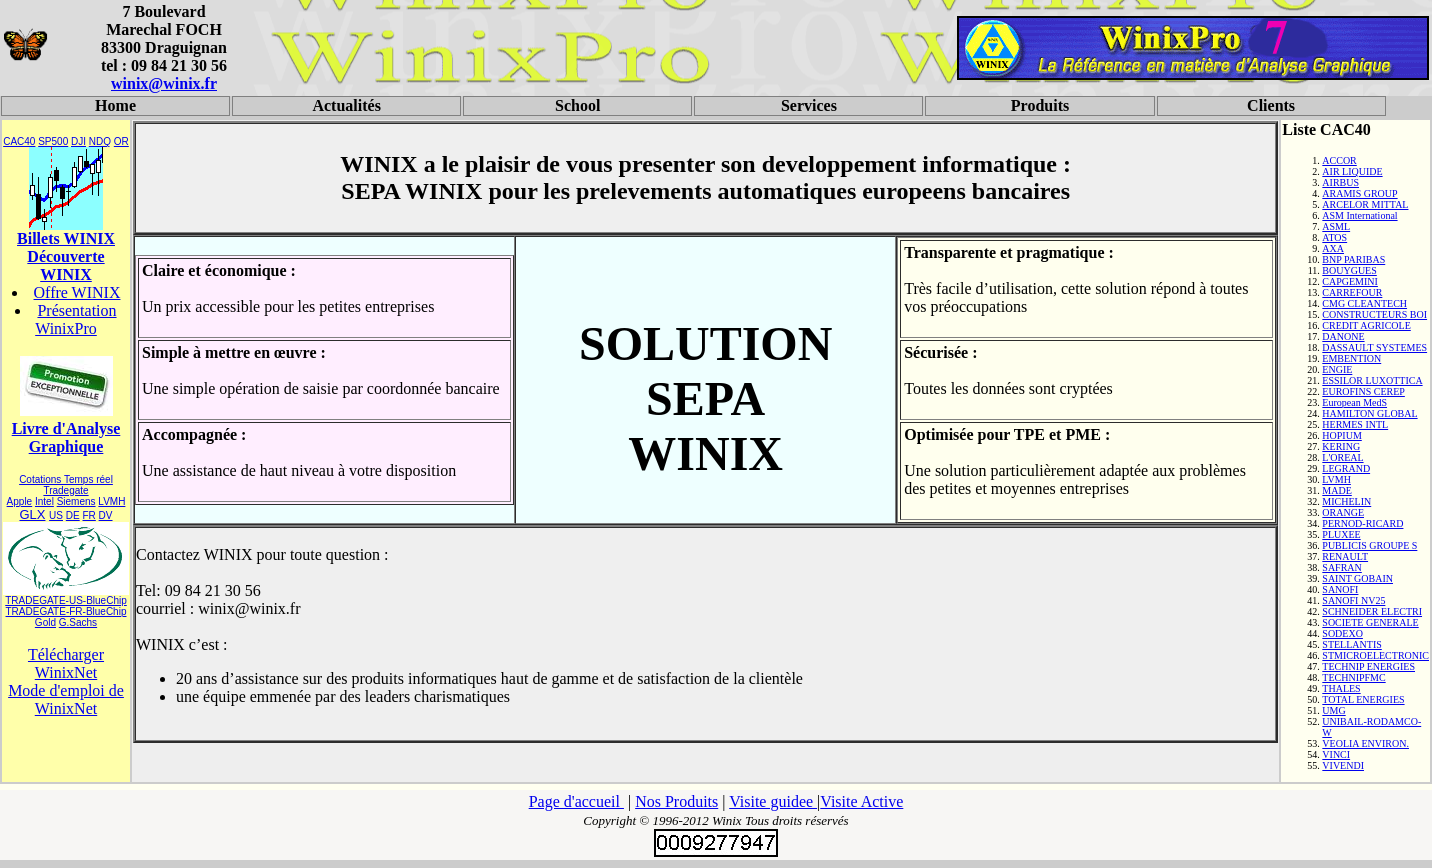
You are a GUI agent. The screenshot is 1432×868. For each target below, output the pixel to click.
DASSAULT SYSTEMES (1374, 347)
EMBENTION (1351, 358)
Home (115, 105)
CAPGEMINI (1350, 281)
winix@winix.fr (164, 83)
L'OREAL (1342, 457)
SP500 (53, 141)
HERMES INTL (1355, 424)
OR (121, 141)
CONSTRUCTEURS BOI (1374, 314)
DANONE (1343, 336)
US (56, 515)
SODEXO (1342, 633)
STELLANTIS (1351, 644)
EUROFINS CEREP (1363, 391)
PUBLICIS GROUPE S (1369, 545)
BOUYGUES (1349, 270)
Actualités (346, 105)
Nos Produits (676, 801)
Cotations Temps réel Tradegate (66, 485)
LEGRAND (1346, 468)
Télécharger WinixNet (66, 663)
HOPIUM (1341, 435)
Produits (1040, 105)
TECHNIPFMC (1353, 677)
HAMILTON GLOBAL (1369, 413)
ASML (1336, 226)
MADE (1336, 490)
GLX (32, 514)
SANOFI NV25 (1353, 600)
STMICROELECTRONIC (1375, 655)
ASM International (1359, 215)
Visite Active (861, 801)
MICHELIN (1346, 501)
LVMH (111, 501)
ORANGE (1343, 512)
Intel (44, 501)
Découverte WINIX (65, 265)
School (577, 105)
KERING (1341, 446)
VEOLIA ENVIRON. (1365, 743)
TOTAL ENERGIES (1363, 699)
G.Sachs (78, 622)
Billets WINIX (66, 238)
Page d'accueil (576, 801)
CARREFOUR (1352, 292)
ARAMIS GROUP (1359, 193)
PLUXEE (1341, 534)
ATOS (1334, 237)
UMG (1333, 710)
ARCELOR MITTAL (1365, 204)
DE (73, 515)
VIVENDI (1343, 765)
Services (809, 105)
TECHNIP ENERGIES (1368, 666)
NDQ (100, 141)
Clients (1271, 105)
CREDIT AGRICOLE (1366, 325)
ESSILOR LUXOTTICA (1372, 380)
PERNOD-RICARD (1362, 523)
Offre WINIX (77, 292)
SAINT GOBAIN (1357, 578)
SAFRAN (1341, 567)
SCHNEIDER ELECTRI (1372, 611)
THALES (1341, 688)
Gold (45, 622)
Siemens (76, 501)
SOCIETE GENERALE (1370, 622)
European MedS (1354, 402)
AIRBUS (1340, 182)
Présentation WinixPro (75, 319)
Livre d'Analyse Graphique (66, 437)
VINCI (1336, 754)
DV (106, 515)
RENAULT (1345, 556)
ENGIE (1337, 369)
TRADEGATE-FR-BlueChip (66, 611)
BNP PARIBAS (1353, 259)
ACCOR (1339, 160)
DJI (78, 141)
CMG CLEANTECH (1364, 303)
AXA (1333, 248)
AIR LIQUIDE (1352, 171)
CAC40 (19, 141)
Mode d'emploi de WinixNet (66, 699)
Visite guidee (773, 801)
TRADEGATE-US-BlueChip (66, 600)
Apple (20, 501)
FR (88, 515)
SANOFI (1340, 589)
